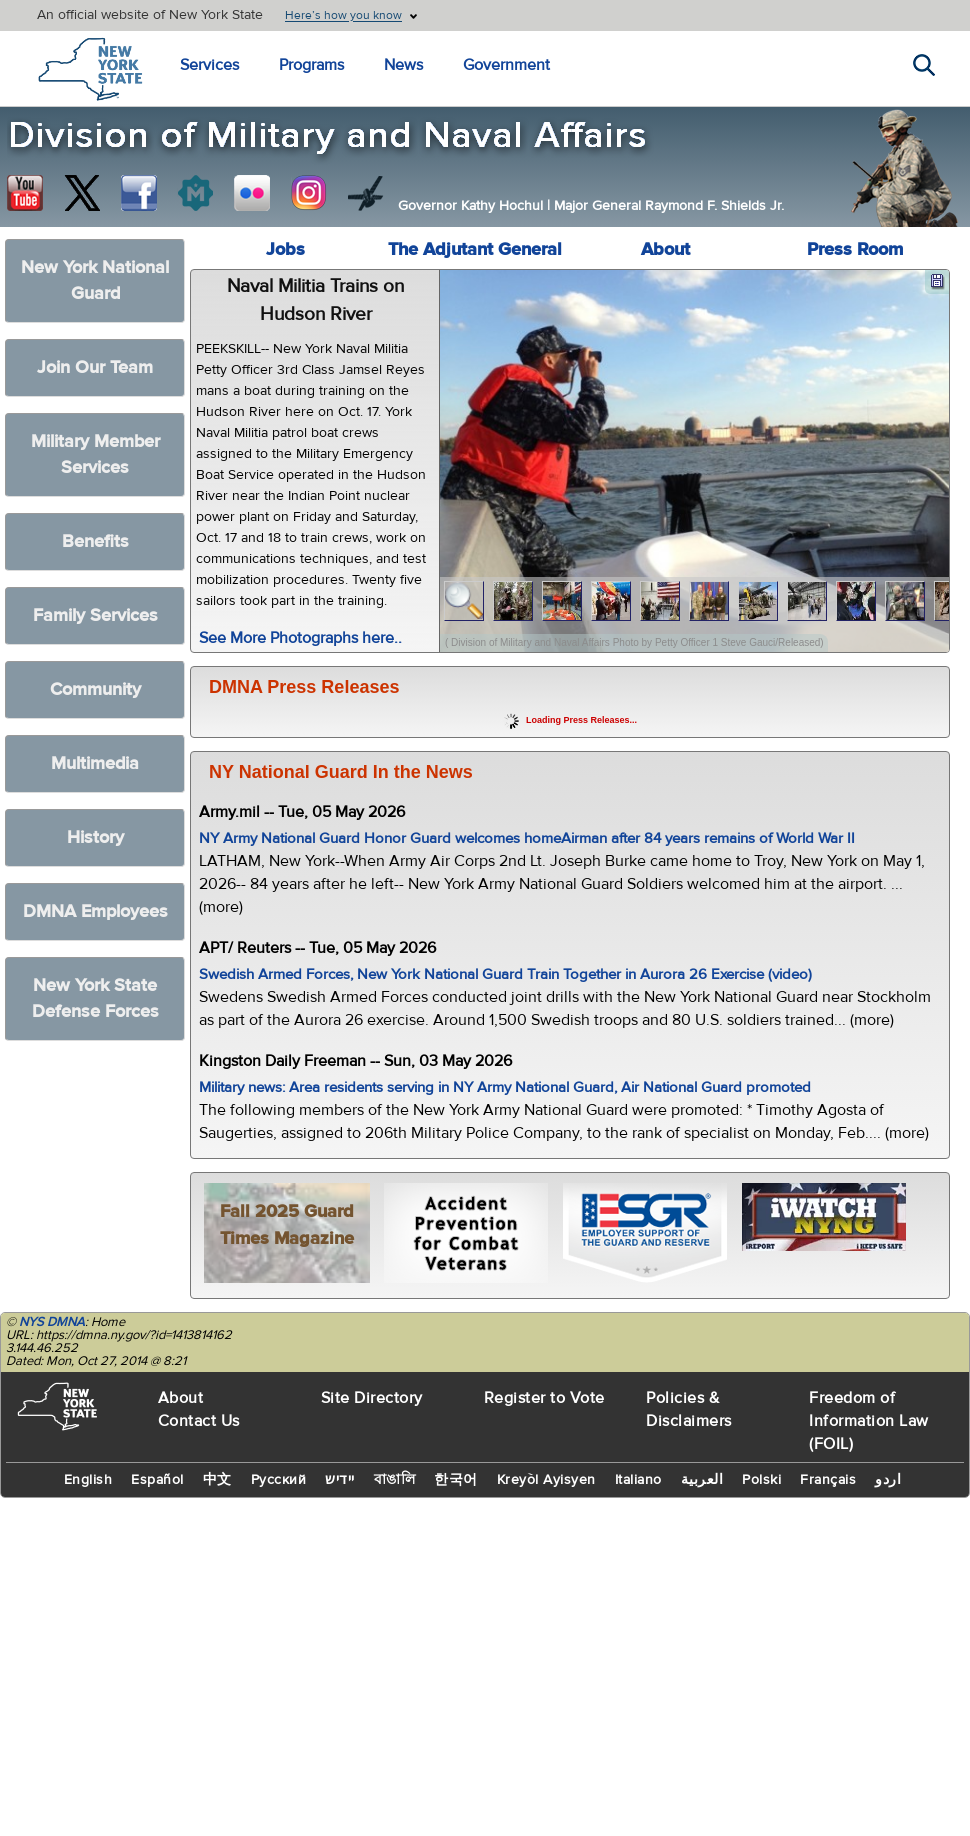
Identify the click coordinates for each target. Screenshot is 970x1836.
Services (209, 65)
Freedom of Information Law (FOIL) (869, 1421)
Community (95, 689)
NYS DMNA (52, 1322)
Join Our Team (95, 367)
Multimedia (95, 763)
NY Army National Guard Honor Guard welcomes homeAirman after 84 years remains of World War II (527, 838)
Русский (279, 1480)
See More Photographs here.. (300, 638)
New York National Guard (95, 280)
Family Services (95, 615)
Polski (761, 1480)
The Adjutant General (475, 249)
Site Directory (372, 1398)
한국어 (456, 1480)
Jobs (285, 249)
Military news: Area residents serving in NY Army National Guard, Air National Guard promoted (505, 1087)
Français (828, 1480)
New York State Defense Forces (95, 998)
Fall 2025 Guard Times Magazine (287, 1225)
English (88, 1480)
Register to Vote (544, 1398)
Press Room (855, 249)
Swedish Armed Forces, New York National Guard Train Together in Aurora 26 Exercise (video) (505, 974)
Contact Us (199, 1421)
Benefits (95, 541)
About (665, 249)
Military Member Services (95, 454)
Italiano (638, 1480)
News (403, 65)
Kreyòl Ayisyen (546, 1480)
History (95, 837)
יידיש (340, 1480)
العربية (702, 1480)
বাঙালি (395, 1480)
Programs (311, 65)
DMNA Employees (95, 911)
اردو (888, 1480)
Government (506, 65)
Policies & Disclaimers (689, 1409)
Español (157, 1480)
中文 (217, 1480)
